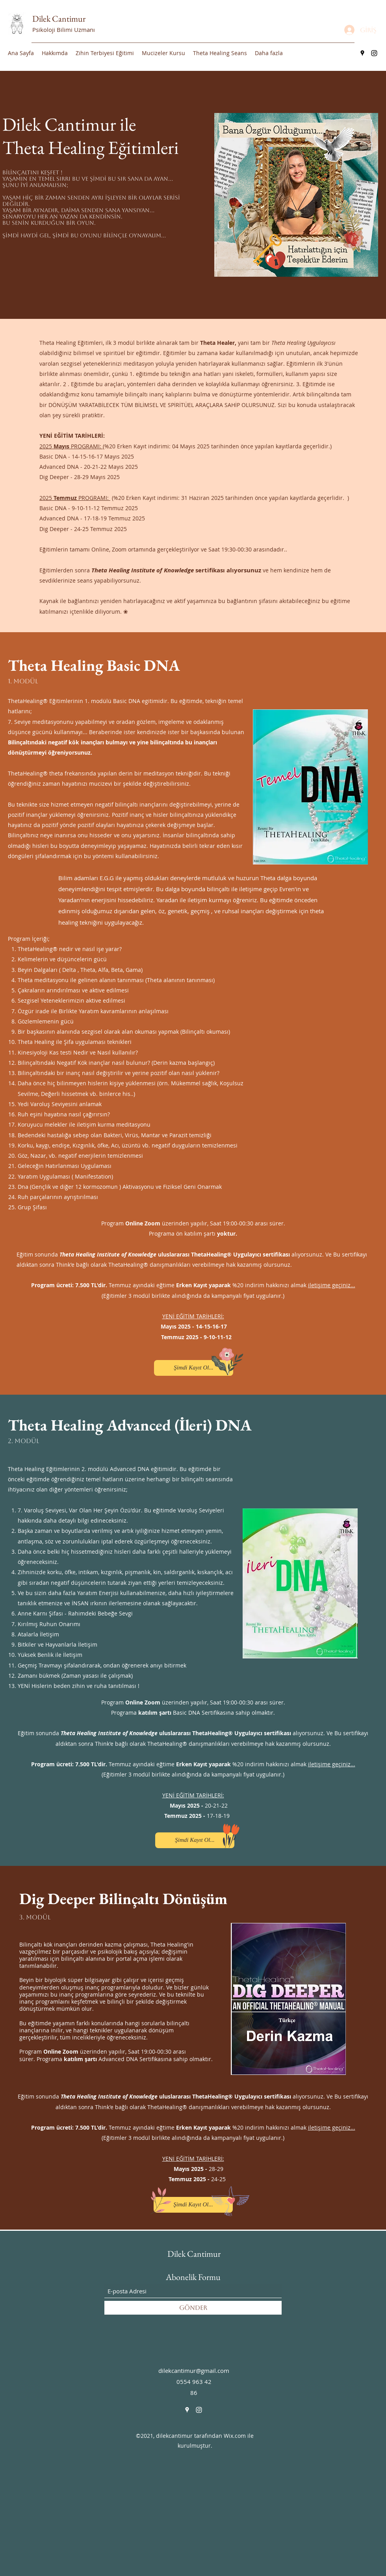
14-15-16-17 (212, 1326)
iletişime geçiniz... (331, 1285)
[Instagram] (374, 53)
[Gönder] (193, 2308)
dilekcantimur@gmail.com (193, 2370)
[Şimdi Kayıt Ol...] (193, 1368)
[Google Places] (362, 53)
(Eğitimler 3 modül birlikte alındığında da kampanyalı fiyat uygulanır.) (193, 1295)
